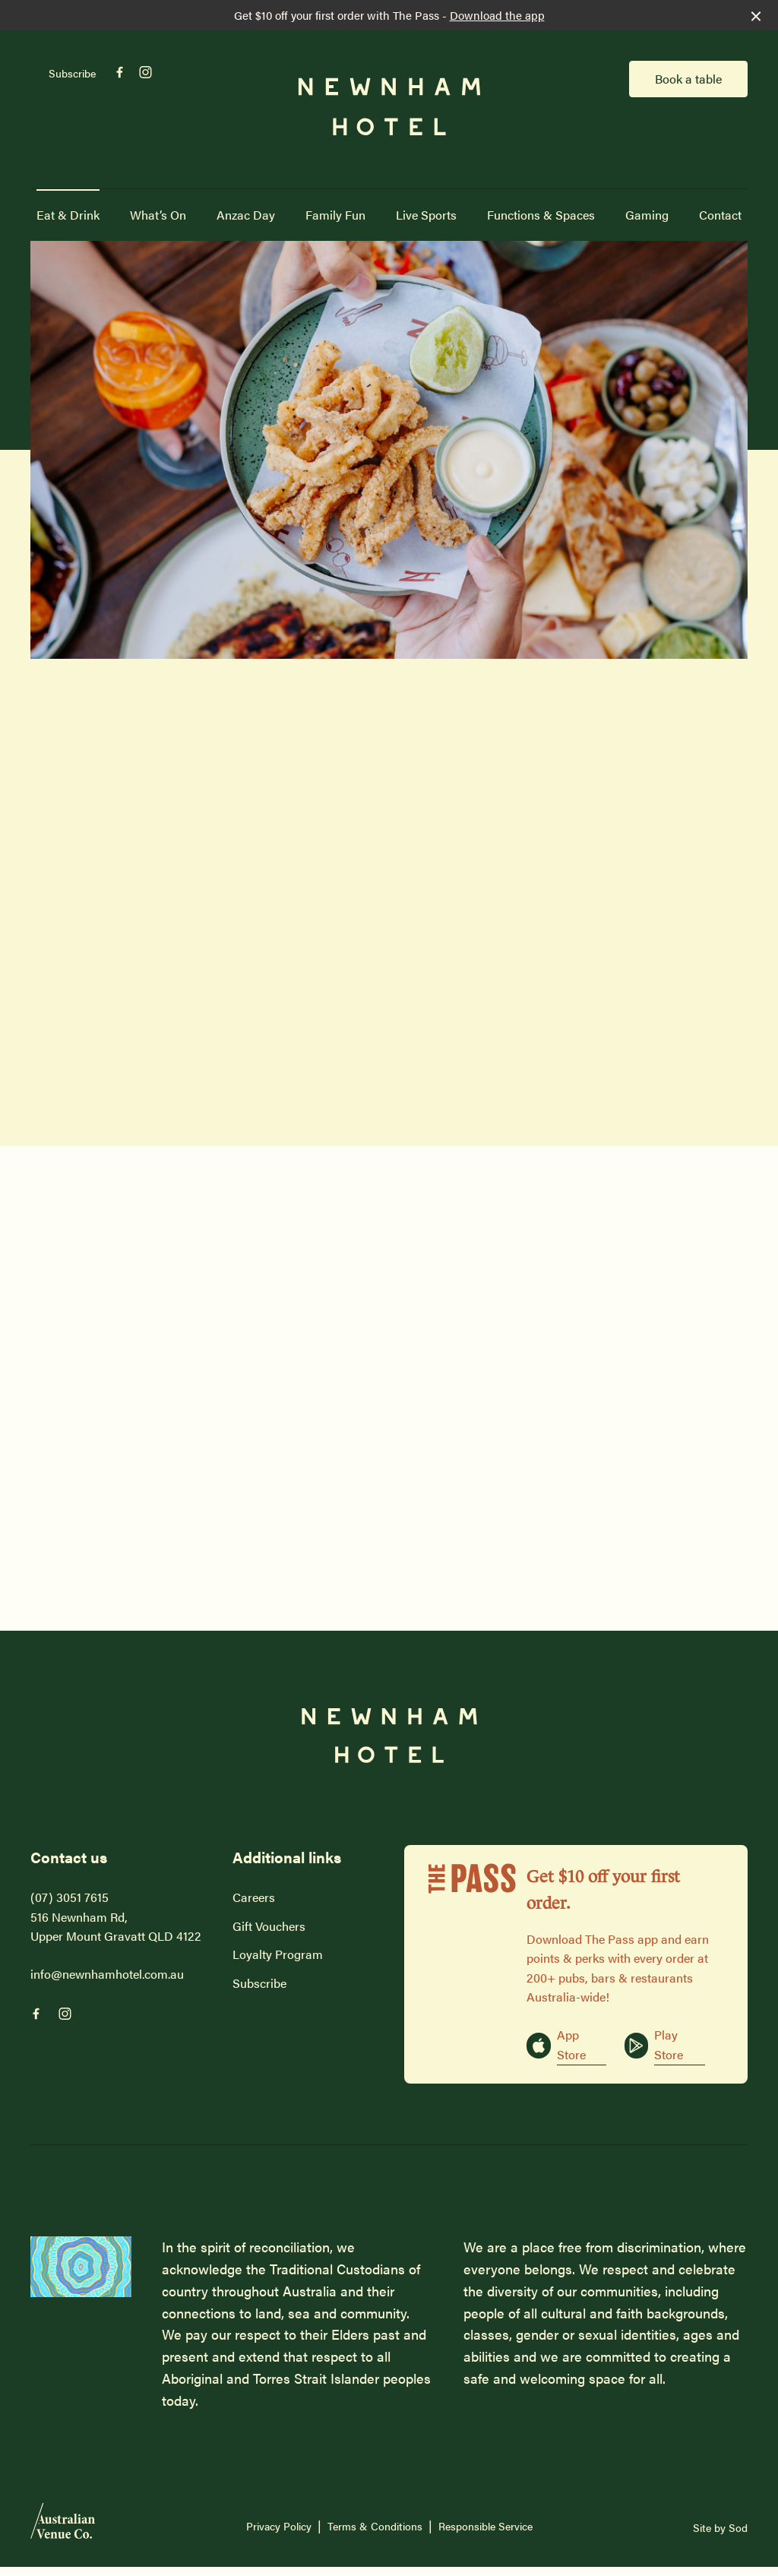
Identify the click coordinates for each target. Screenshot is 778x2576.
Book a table (688, 78)
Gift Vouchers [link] (268, 1926)
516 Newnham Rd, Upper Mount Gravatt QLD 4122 (115, 1926)
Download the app (497, 15)
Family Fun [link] (335, 214)
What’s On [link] (158, 214)
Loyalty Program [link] (277, 1954)
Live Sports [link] (426, 214)
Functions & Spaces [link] (541, 214)
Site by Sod (720, 2527)
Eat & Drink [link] (68, 214)
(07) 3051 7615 (69, 1897)
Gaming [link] (647, 214)
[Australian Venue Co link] (62, 2526)
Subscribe (72, 73)
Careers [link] (253, 1897)
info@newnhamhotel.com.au (107, 1974)
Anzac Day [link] (246, 214)
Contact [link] (720, 214)
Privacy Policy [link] (279, 2526)
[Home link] (389, 107)
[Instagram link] (145, 72)
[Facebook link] (119, 72)
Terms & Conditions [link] (374, 2526)
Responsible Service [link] (485, 2526)
